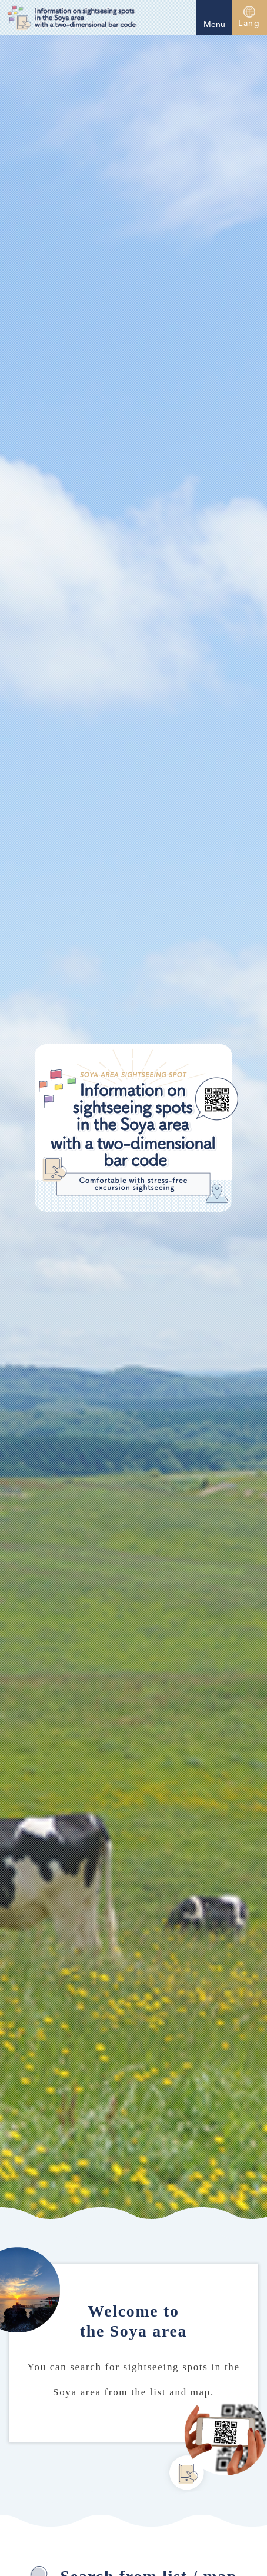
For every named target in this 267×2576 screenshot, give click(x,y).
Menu (214, 16)
